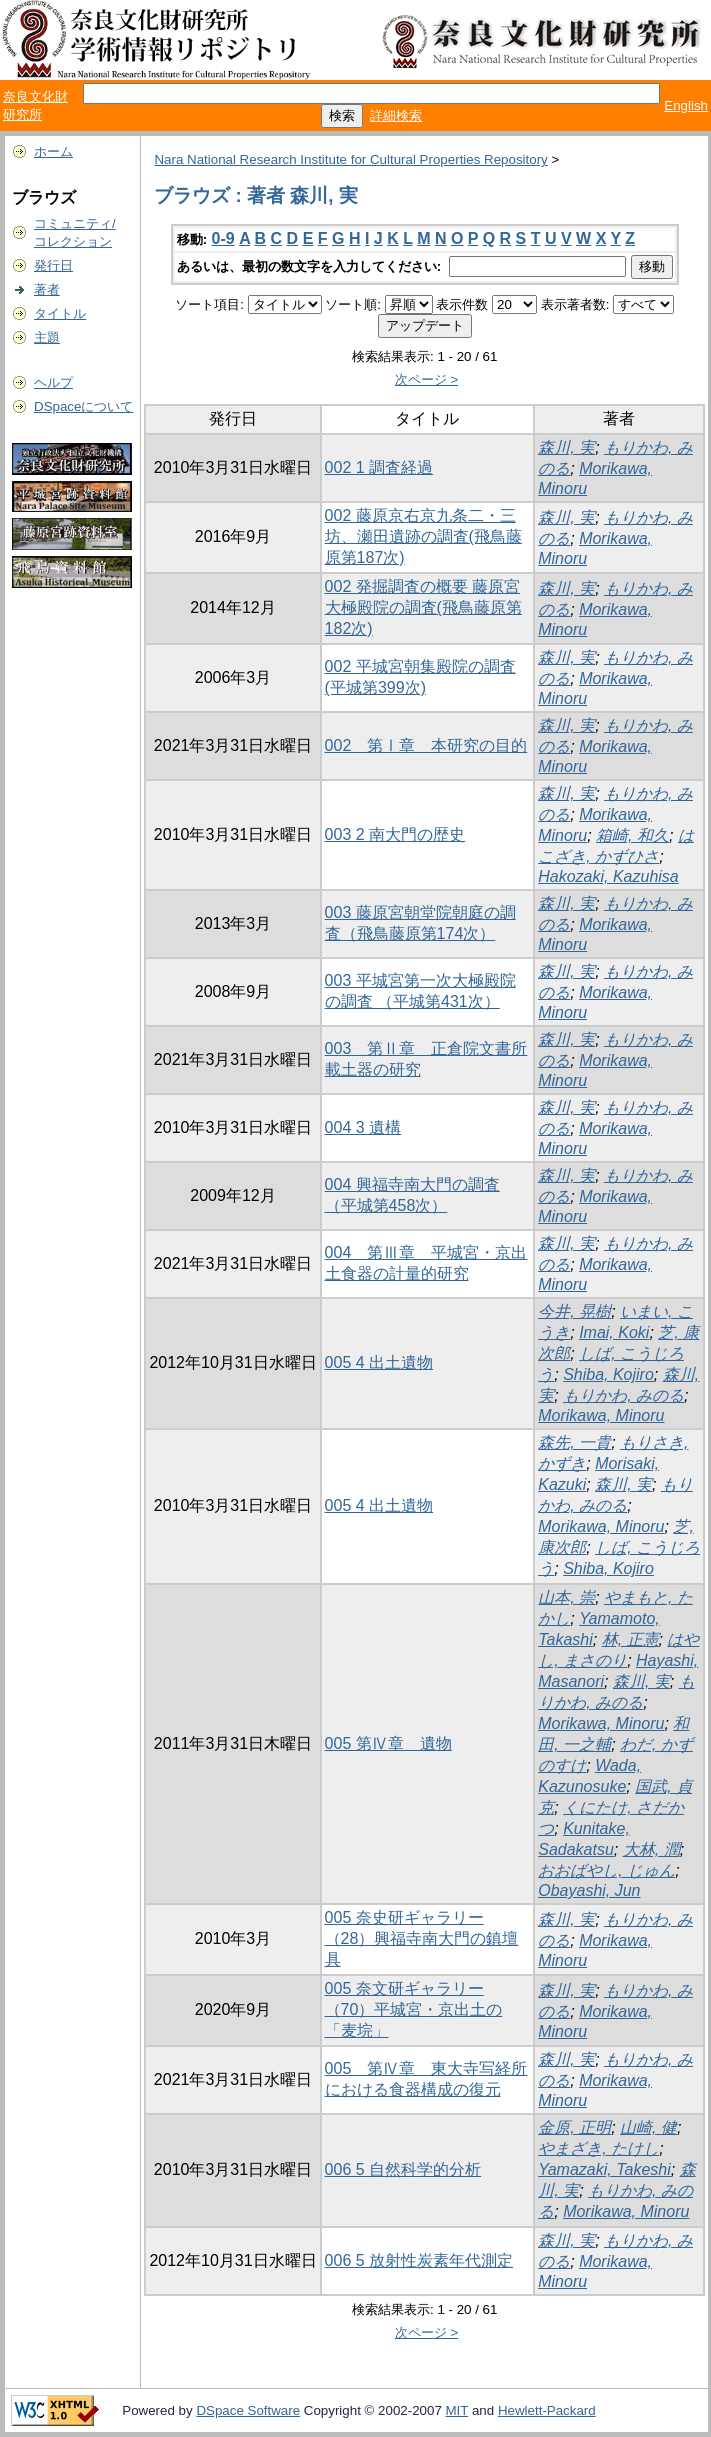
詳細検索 (396, 115)
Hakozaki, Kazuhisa (608, 876)
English (686, 105)
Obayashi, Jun (589, 1890)
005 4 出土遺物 (379, 1362)
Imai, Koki (614, 1332)
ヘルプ (53, 382)
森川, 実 (566, 447)
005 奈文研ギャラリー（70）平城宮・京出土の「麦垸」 (414, 2009)
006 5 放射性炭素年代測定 (419, 2260)
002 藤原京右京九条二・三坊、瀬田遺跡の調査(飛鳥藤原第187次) (423, 536)
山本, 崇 (566, 1597)
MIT (457, 2410)
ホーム (53, 151)
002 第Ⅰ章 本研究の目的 (426, 745)
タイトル (60, 313)
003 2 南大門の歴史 (395, 834)
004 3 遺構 (363, 1127)
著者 (47, 289)
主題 (47, 337)
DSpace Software (248, 2410)
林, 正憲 (630, 1639)
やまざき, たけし (598, 2148)
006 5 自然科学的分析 (403, 2169)
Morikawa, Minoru (601, 1415)
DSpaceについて (83, 406)
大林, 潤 (651, 1849)
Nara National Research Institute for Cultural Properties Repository (350, 159)
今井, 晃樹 (574, 1311)
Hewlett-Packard (547, 2410)
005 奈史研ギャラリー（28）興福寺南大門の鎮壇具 (422, 1938)
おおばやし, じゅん (606, 1870)
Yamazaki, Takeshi (604, 2169)
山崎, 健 (648, 2127)
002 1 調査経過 (379, 467)
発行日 (53, 265)
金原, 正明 (574, 2127)
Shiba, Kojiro (608, 1374)
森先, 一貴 (574, 1442)
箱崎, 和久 (632, 835)
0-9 (223, 238)
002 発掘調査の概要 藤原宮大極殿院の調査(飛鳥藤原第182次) (423, 607)
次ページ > (427, 379)
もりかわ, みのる (623, 1395)
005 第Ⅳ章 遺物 (388, 1743)
